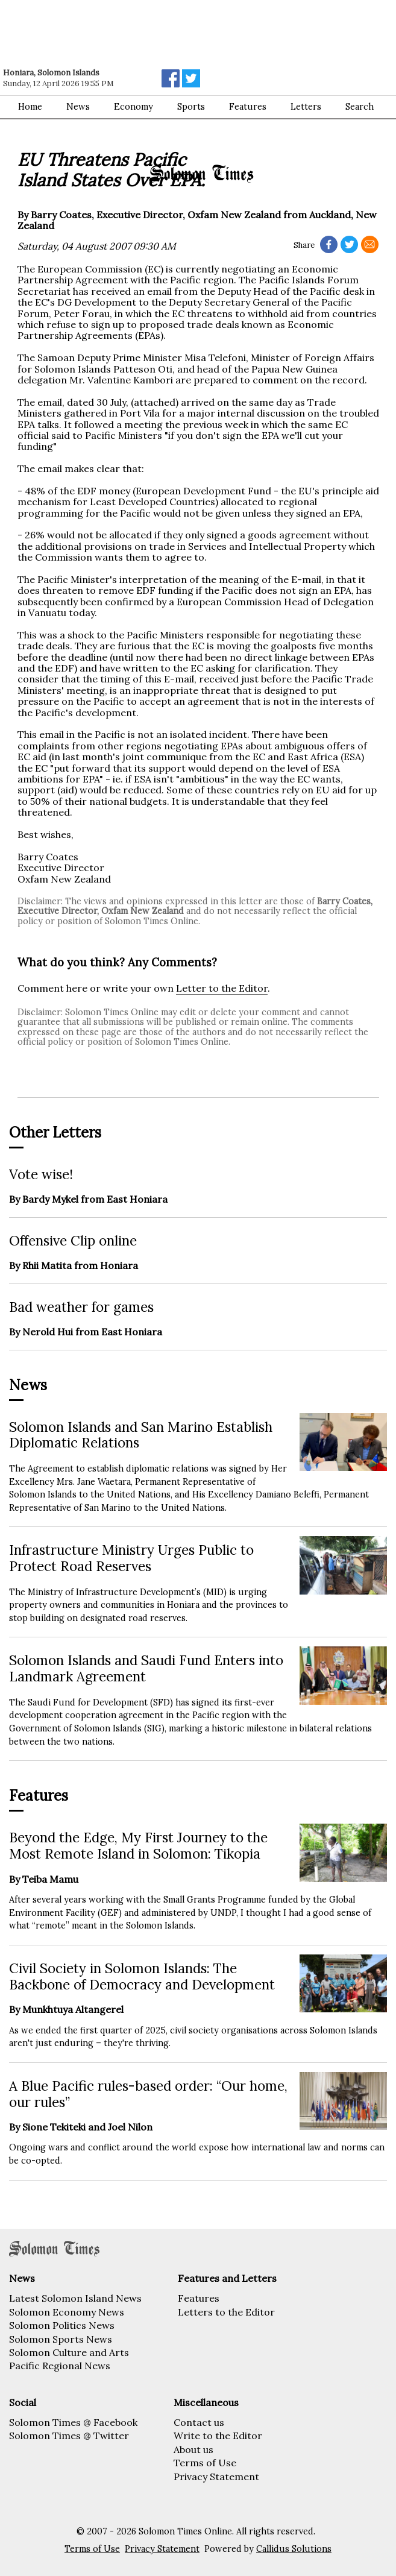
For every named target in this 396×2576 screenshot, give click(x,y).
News (78, 106)
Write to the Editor (218, 2436)
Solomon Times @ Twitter (69, 2436)
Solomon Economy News (66, 2312)
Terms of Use (205, 2463)
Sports (191, 106)
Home (30, 106)
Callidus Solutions (294, 2548)
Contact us (199, 2422)
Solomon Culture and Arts (69, 2352)
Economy (133, 106)
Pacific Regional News (59, 2366)
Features (198, 2298)
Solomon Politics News (62, 2325)
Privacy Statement (216, 2477)
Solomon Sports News (60, 2339)
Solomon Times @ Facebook (73, 2422)
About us (193, 2449)
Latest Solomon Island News (75, 2298)
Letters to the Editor (226, 2312)
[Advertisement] (172, 33)
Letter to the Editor (222, 988)
